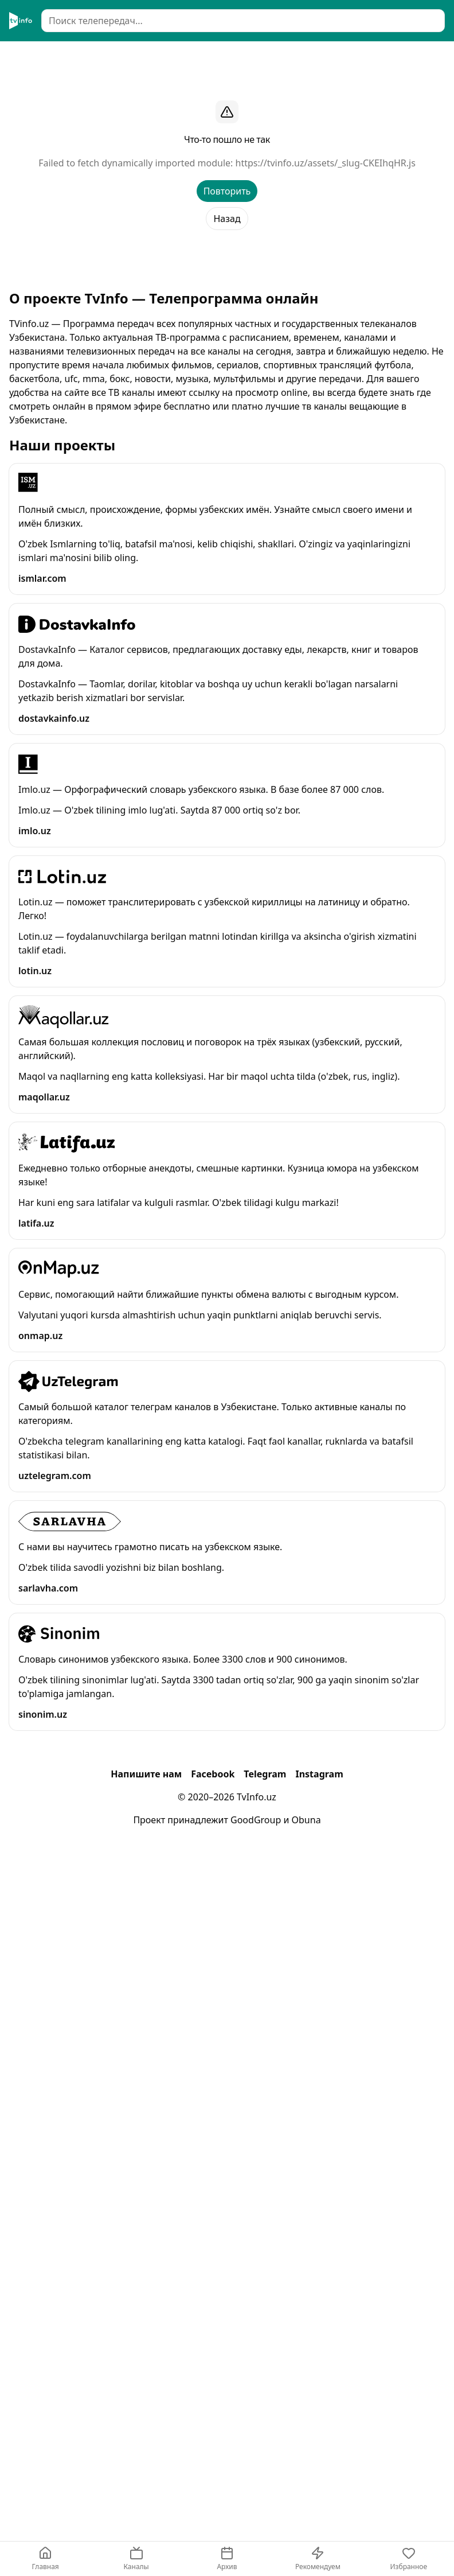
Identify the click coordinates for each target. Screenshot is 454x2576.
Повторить (227, 191)
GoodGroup (255, 1820)
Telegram (265, 1774)
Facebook (212, 1774)
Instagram (319, 1774)
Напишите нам (146, 1774)
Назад (226, 218)
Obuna (306, 1820)
